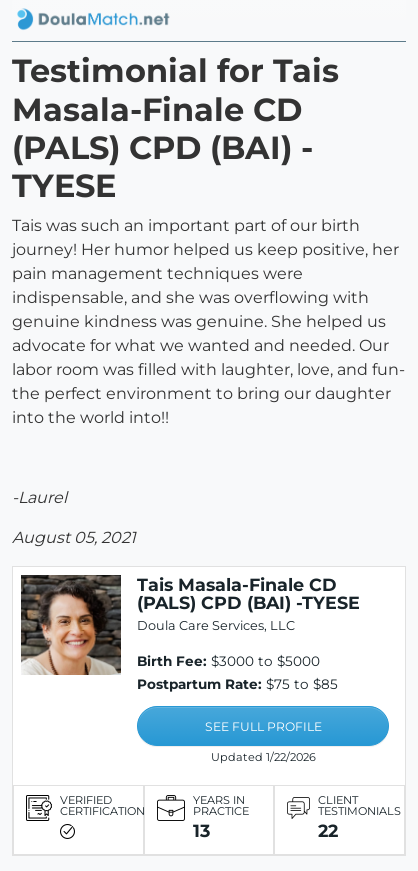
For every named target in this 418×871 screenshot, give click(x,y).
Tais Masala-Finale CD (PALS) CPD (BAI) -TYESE (248, 593)
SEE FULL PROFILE (263, 726)
